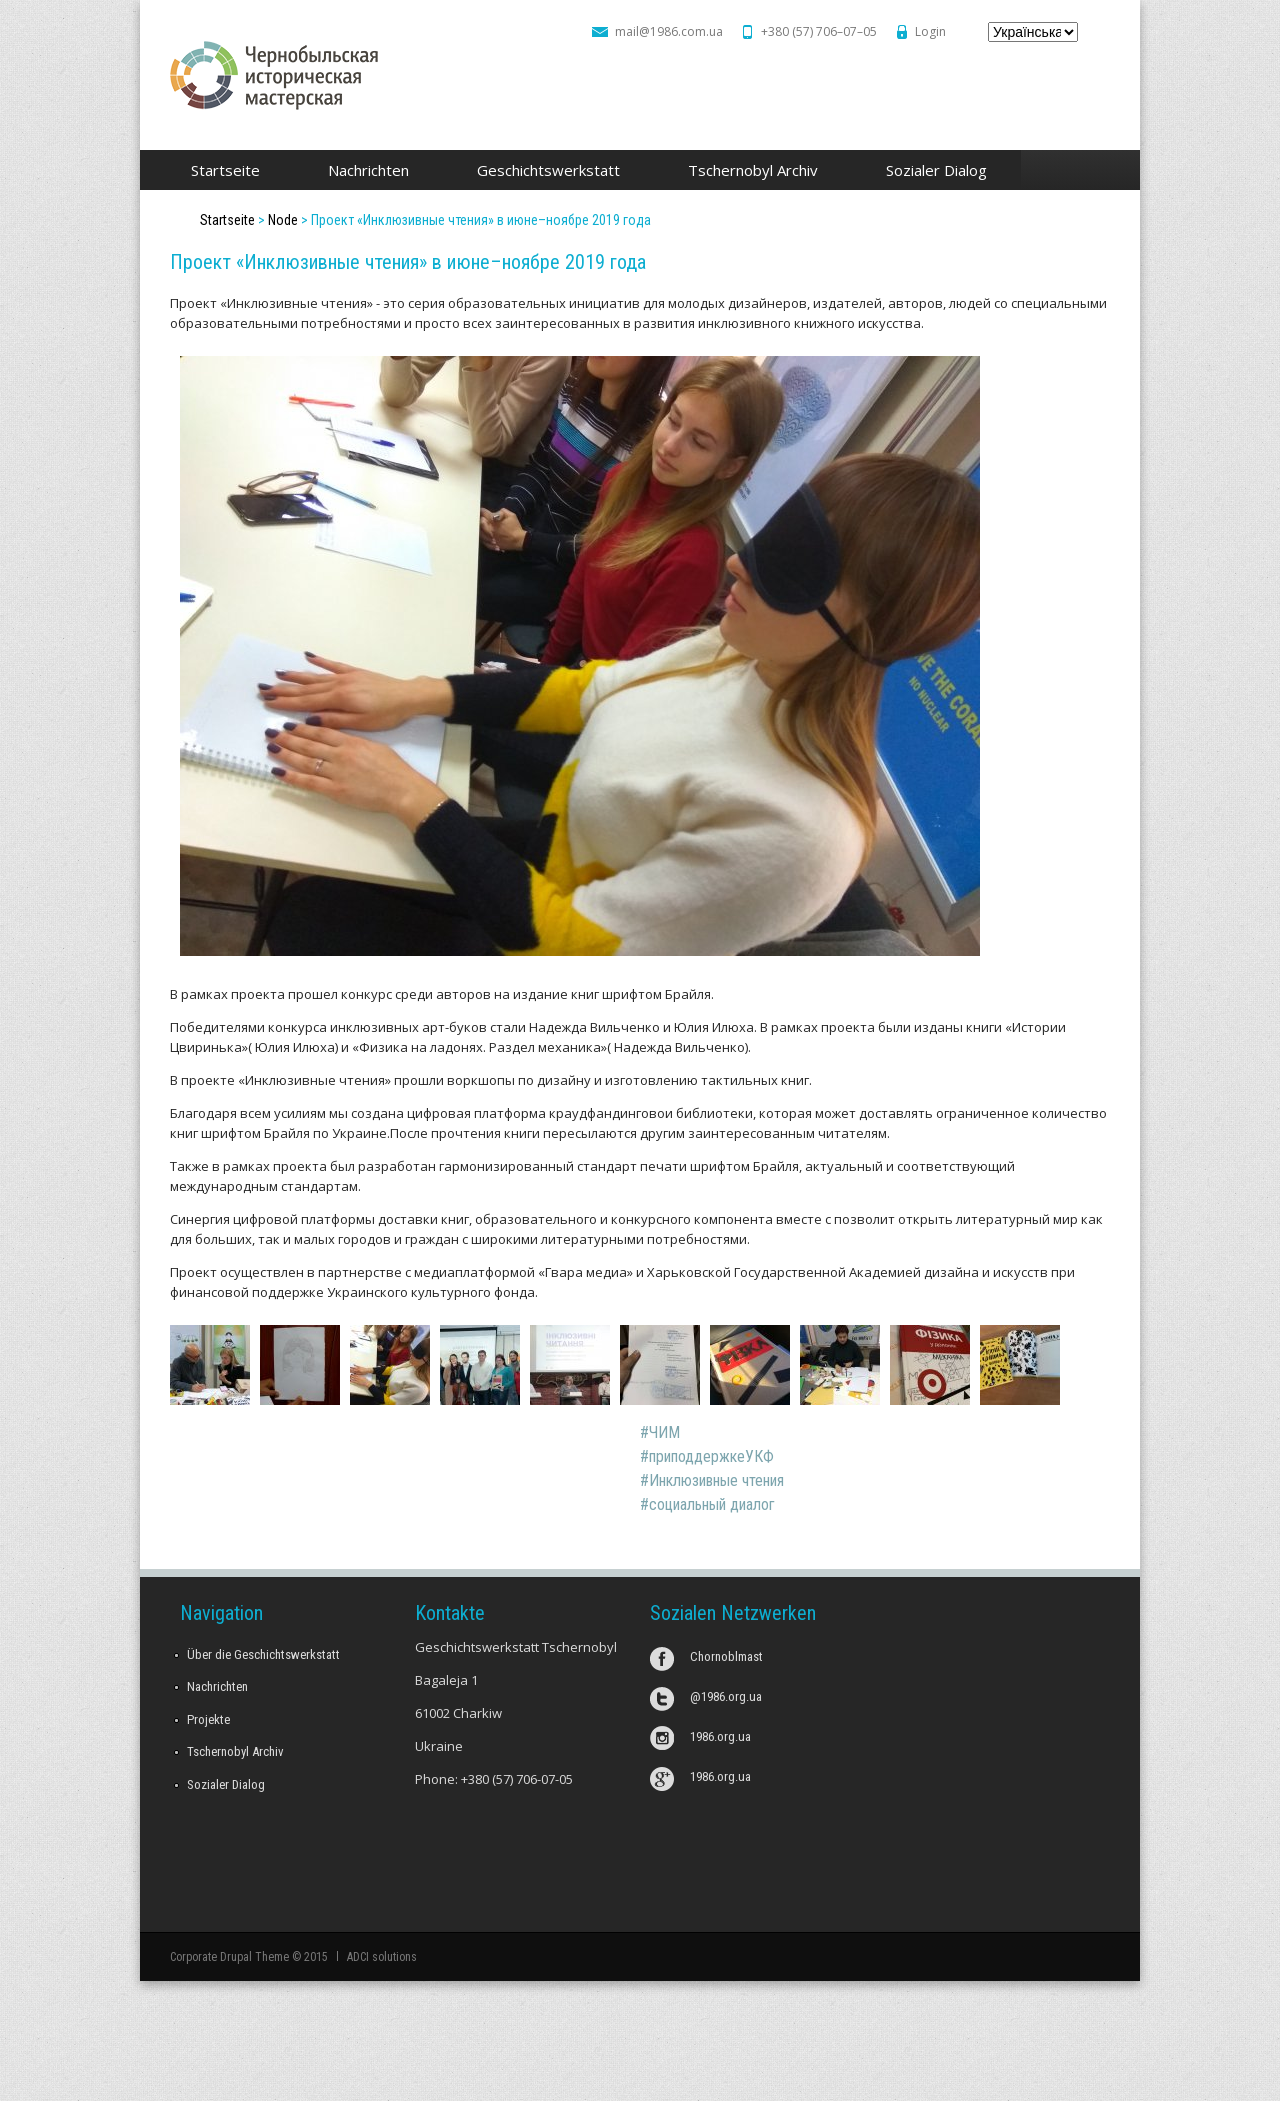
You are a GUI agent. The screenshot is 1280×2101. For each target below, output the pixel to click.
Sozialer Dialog (931, 171)
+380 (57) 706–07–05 (819, 31)
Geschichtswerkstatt (543, 171)
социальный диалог (712, 1504)
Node (283, 220)
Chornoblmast (726, 1656)
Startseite (225, 170)
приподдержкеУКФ (711, 1456)
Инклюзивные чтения (716, 1480)
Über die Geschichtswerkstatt (263, 1654)
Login (930, 31)
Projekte (208, 1719)
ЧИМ (664, 1432)
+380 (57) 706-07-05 (517, 1779)
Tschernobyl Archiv (747, 171)
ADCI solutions (382, 1957)
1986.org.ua (720, 1736)
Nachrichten (368, 170)
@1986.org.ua (726, 1696)
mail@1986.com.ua (669, 31)
